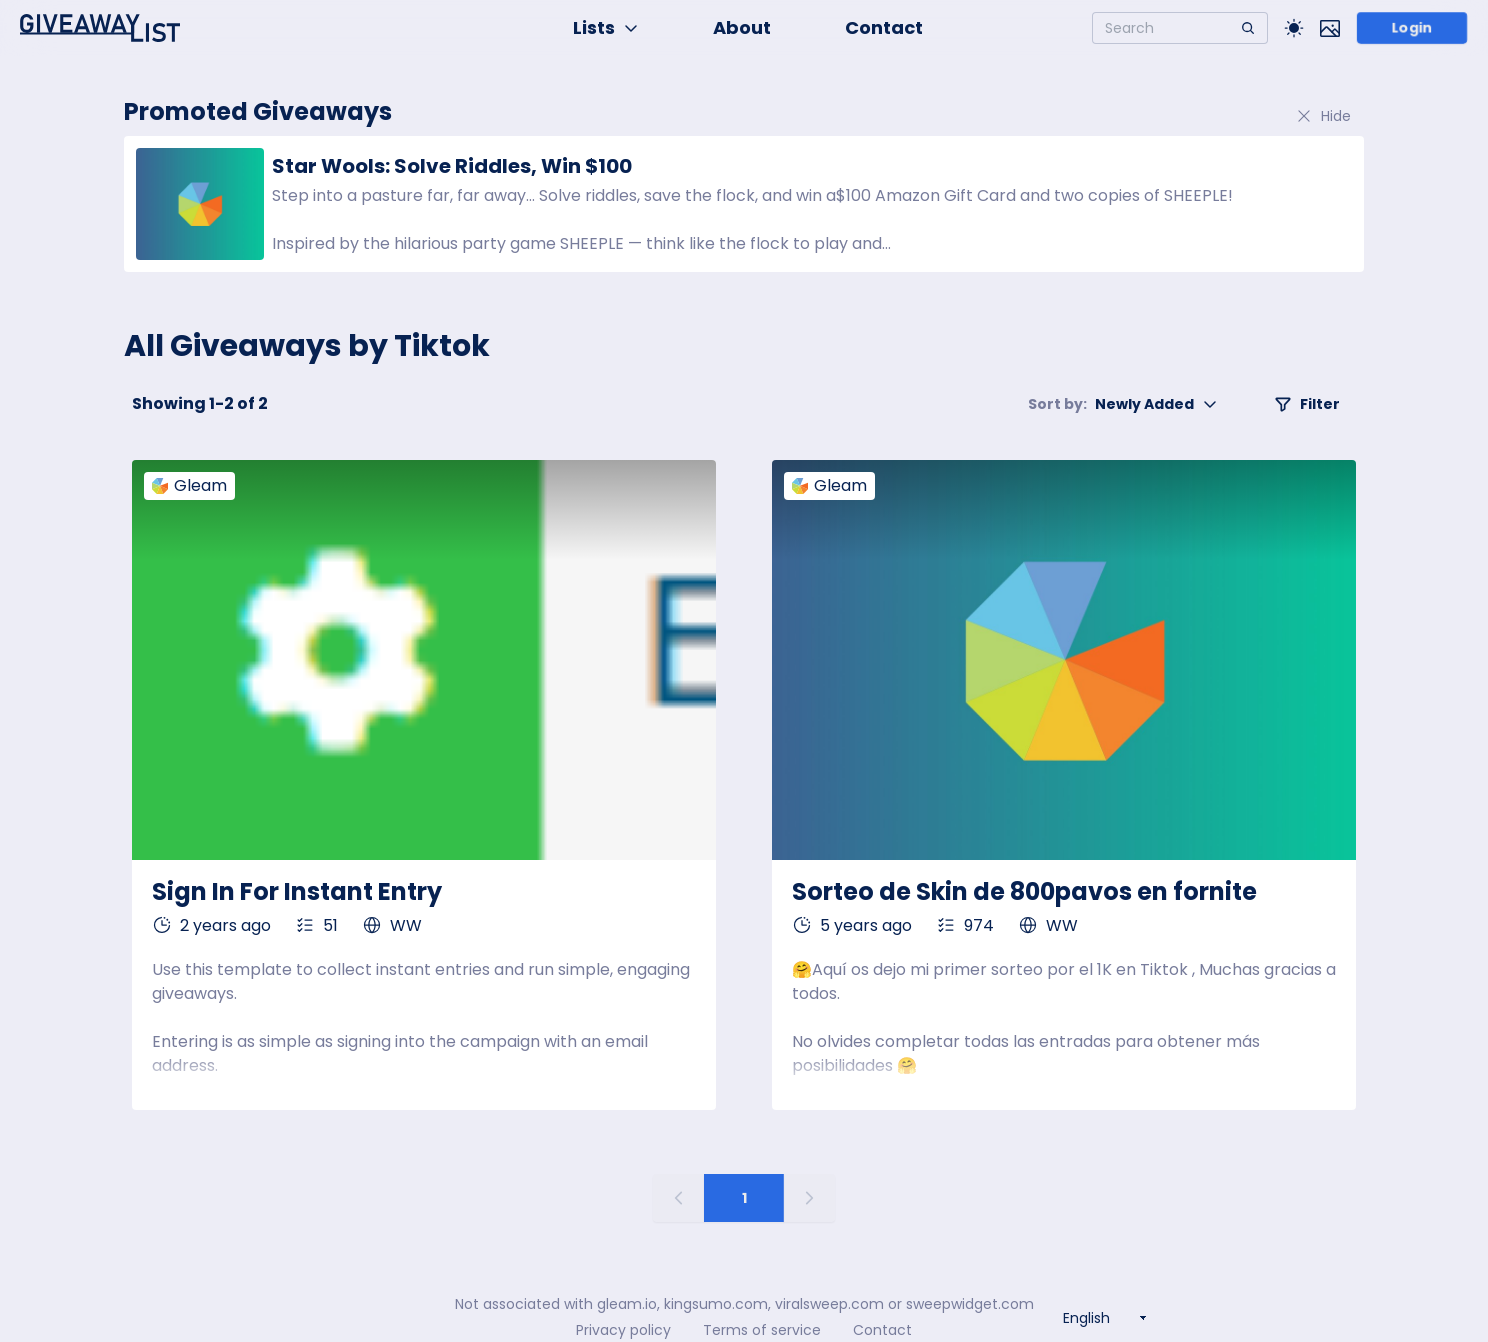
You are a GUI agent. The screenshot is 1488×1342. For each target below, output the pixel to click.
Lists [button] (606, 27)
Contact (884, 27)
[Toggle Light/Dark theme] (1294, 28)
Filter (1307, 404)
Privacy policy (623, 1330)
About (742, 27)
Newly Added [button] (1123, 404)
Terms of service (762, 1330)
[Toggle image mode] (1330, 28)
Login (1412, 28)
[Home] (100, 28)
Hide (1323, 116)
